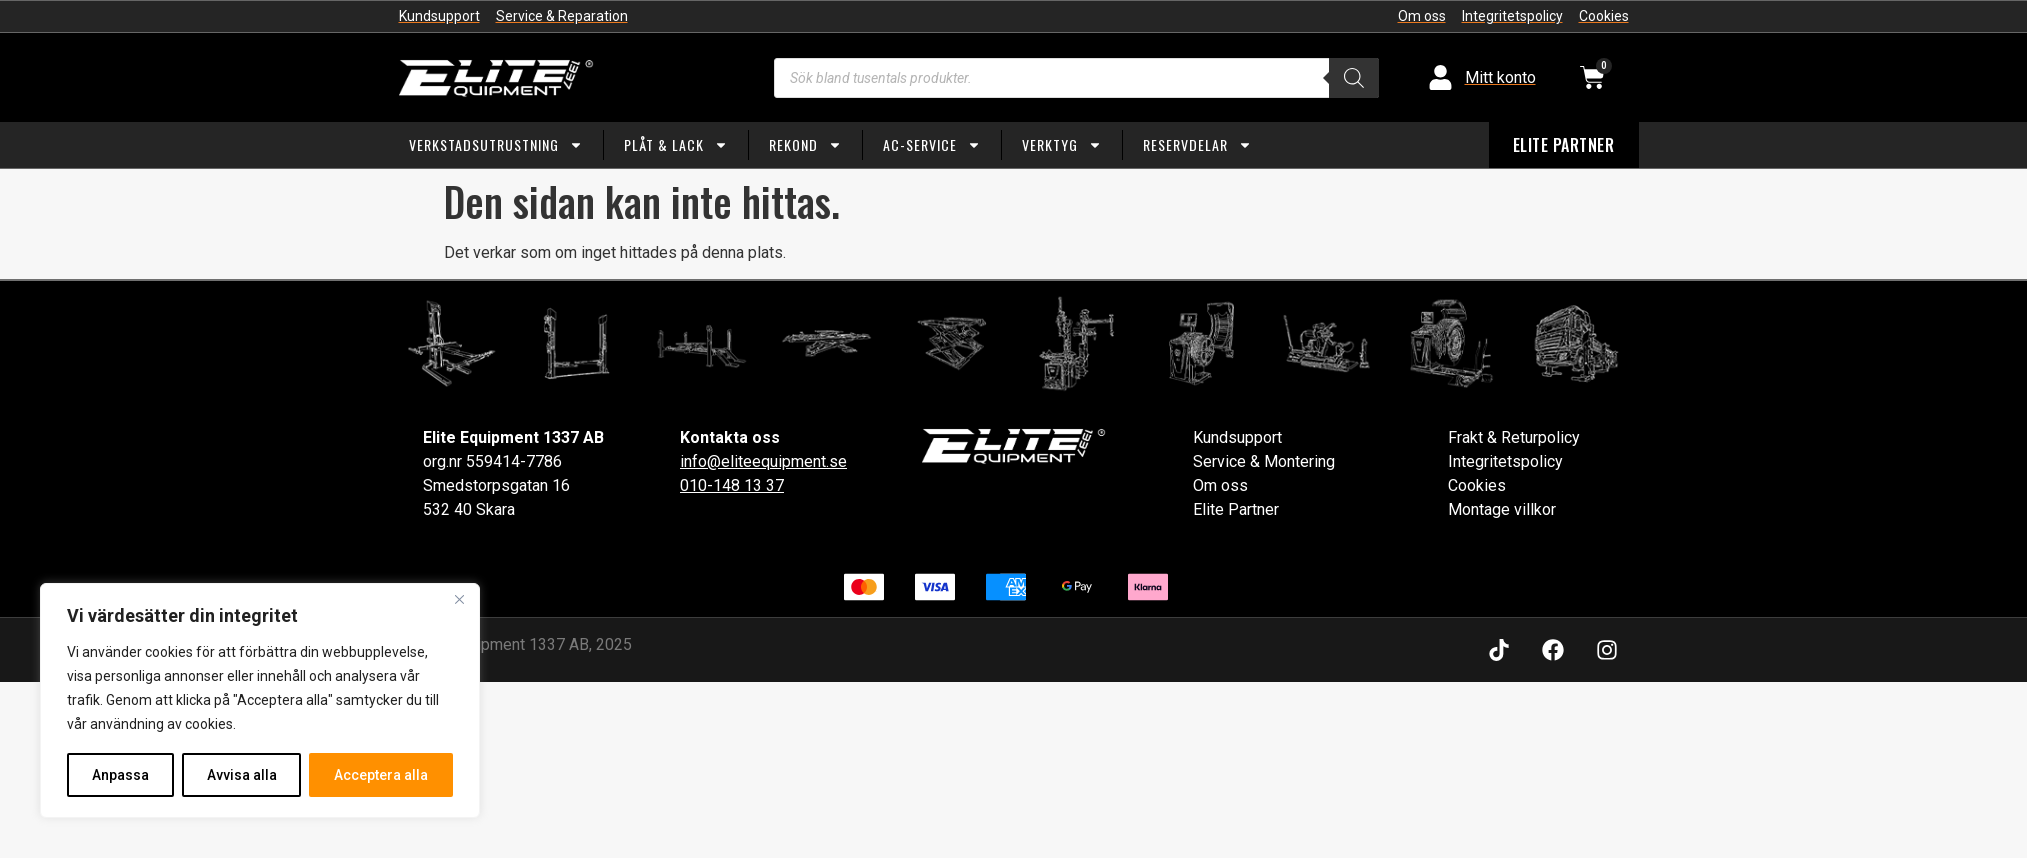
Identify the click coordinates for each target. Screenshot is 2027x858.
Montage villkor (1502, 509)
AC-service (932, 145)
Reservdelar (1197, 145)
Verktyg (1062, 145)
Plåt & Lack (676, 145)
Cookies (1477, 485)
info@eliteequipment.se (763, 461)
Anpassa (120, 775)
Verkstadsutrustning (496, 145)
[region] (260, 701)
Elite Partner (1236, 509)
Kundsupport (1237, 437)
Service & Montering (1264, 461)
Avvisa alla (242, 775)
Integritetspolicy (1505, 461)
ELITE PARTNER (1564, 145)
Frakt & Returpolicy (1514, 437)
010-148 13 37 (732, 485)
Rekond (805, 145)
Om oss (1220, 485)
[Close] (459, 601)
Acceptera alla (381, 775)
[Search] (1354, 78)
